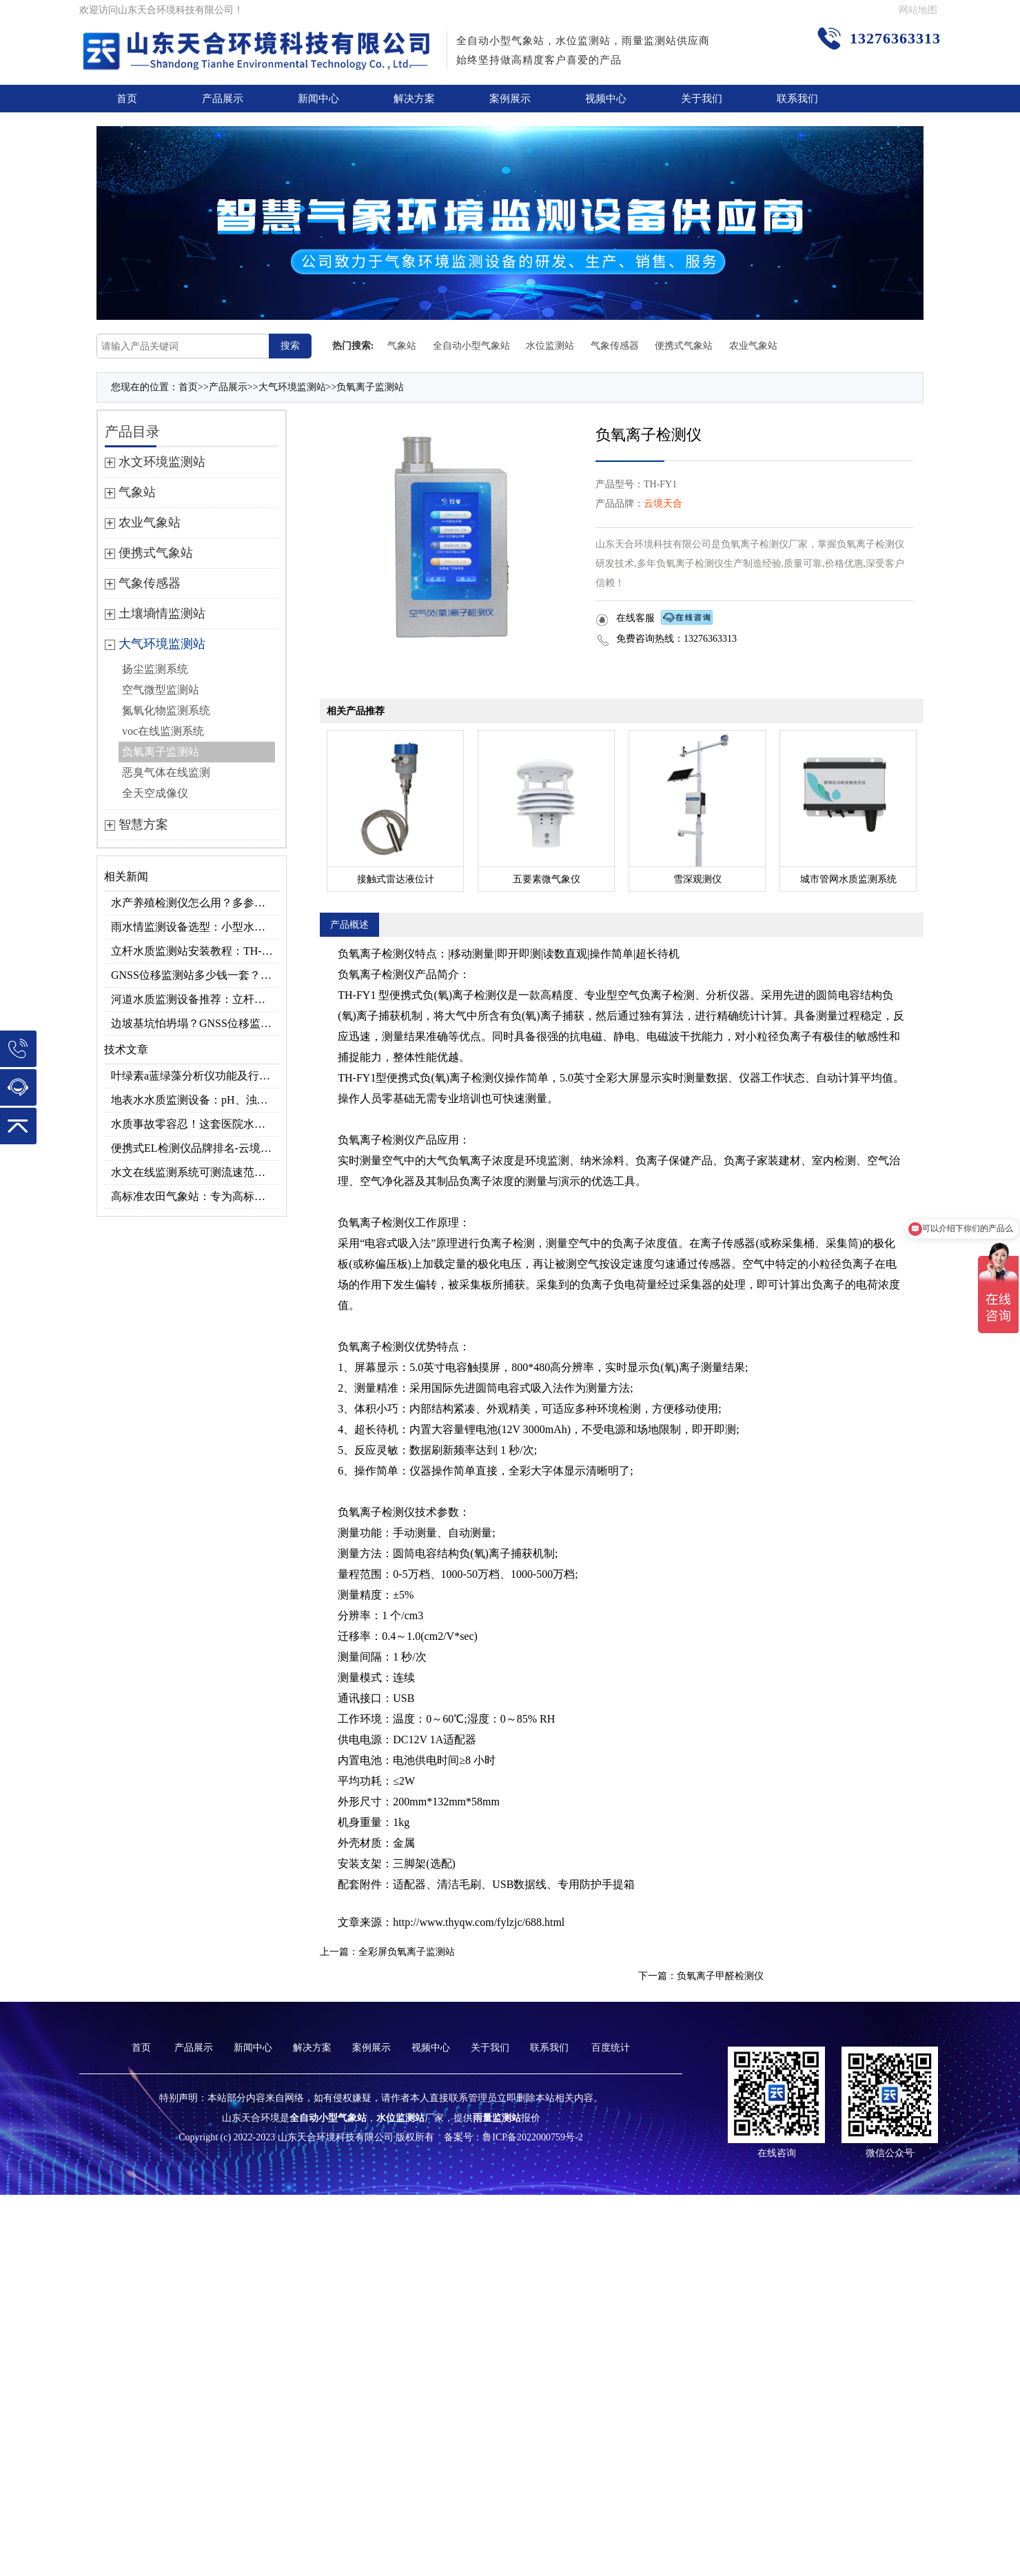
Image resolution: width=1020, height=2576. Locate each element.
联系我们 (797, 98)
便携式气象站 (684, 346)
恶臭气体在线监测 (166, 772)
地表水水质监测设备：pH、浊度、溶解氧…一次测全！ (195, 1100)
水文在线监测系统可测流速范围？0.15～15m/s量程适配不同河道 (195, 1172)
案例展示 (510, 98)
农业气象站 (753, 346)
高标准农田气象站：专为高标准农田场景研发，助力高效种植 (195, 1196)
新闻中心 (318, 98)
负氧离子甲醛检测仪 (720, 1976)
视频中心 (605, 98)
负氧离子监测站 (370, 387)
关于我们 (701, 98)
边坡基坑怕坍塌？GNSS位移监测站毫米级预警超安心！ (195, 1023)
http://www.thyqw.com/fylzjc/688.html (478, 1922)
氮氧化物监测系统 (166, 710)
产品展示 (222, 98)
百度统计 (610, 2047)
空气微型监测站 (160, 690)
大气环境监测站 (292, 387)
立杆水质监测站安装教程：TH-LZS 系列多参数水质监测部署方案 (195, 951)
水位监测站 (550, 346)
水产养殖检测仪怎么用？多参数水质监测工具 (195, 903)
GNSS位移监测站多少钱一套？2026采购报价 (195, 975)
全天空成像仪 (155, 793)
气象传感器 (615, 346)
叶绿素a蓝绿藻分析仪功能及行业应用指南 (195, 1076)
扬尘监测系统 (155, 669)
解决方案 (414, 98)
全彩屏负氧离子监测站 (406, 1952)
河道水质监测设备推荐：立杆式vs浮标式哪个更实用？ (195, 999)
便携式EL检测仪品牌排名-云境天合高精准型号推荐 (195, 1148)
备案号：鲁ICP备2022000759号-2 (513, 2137)
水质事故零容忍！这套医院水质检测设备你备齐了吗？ (195, 1124)
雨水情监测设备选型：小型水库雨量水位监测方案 (195, 927)
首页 (126, 98)
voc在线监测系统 (163, 731)
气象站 (401, 346)
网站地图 (918, 10)
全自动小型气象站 (471, 346)
